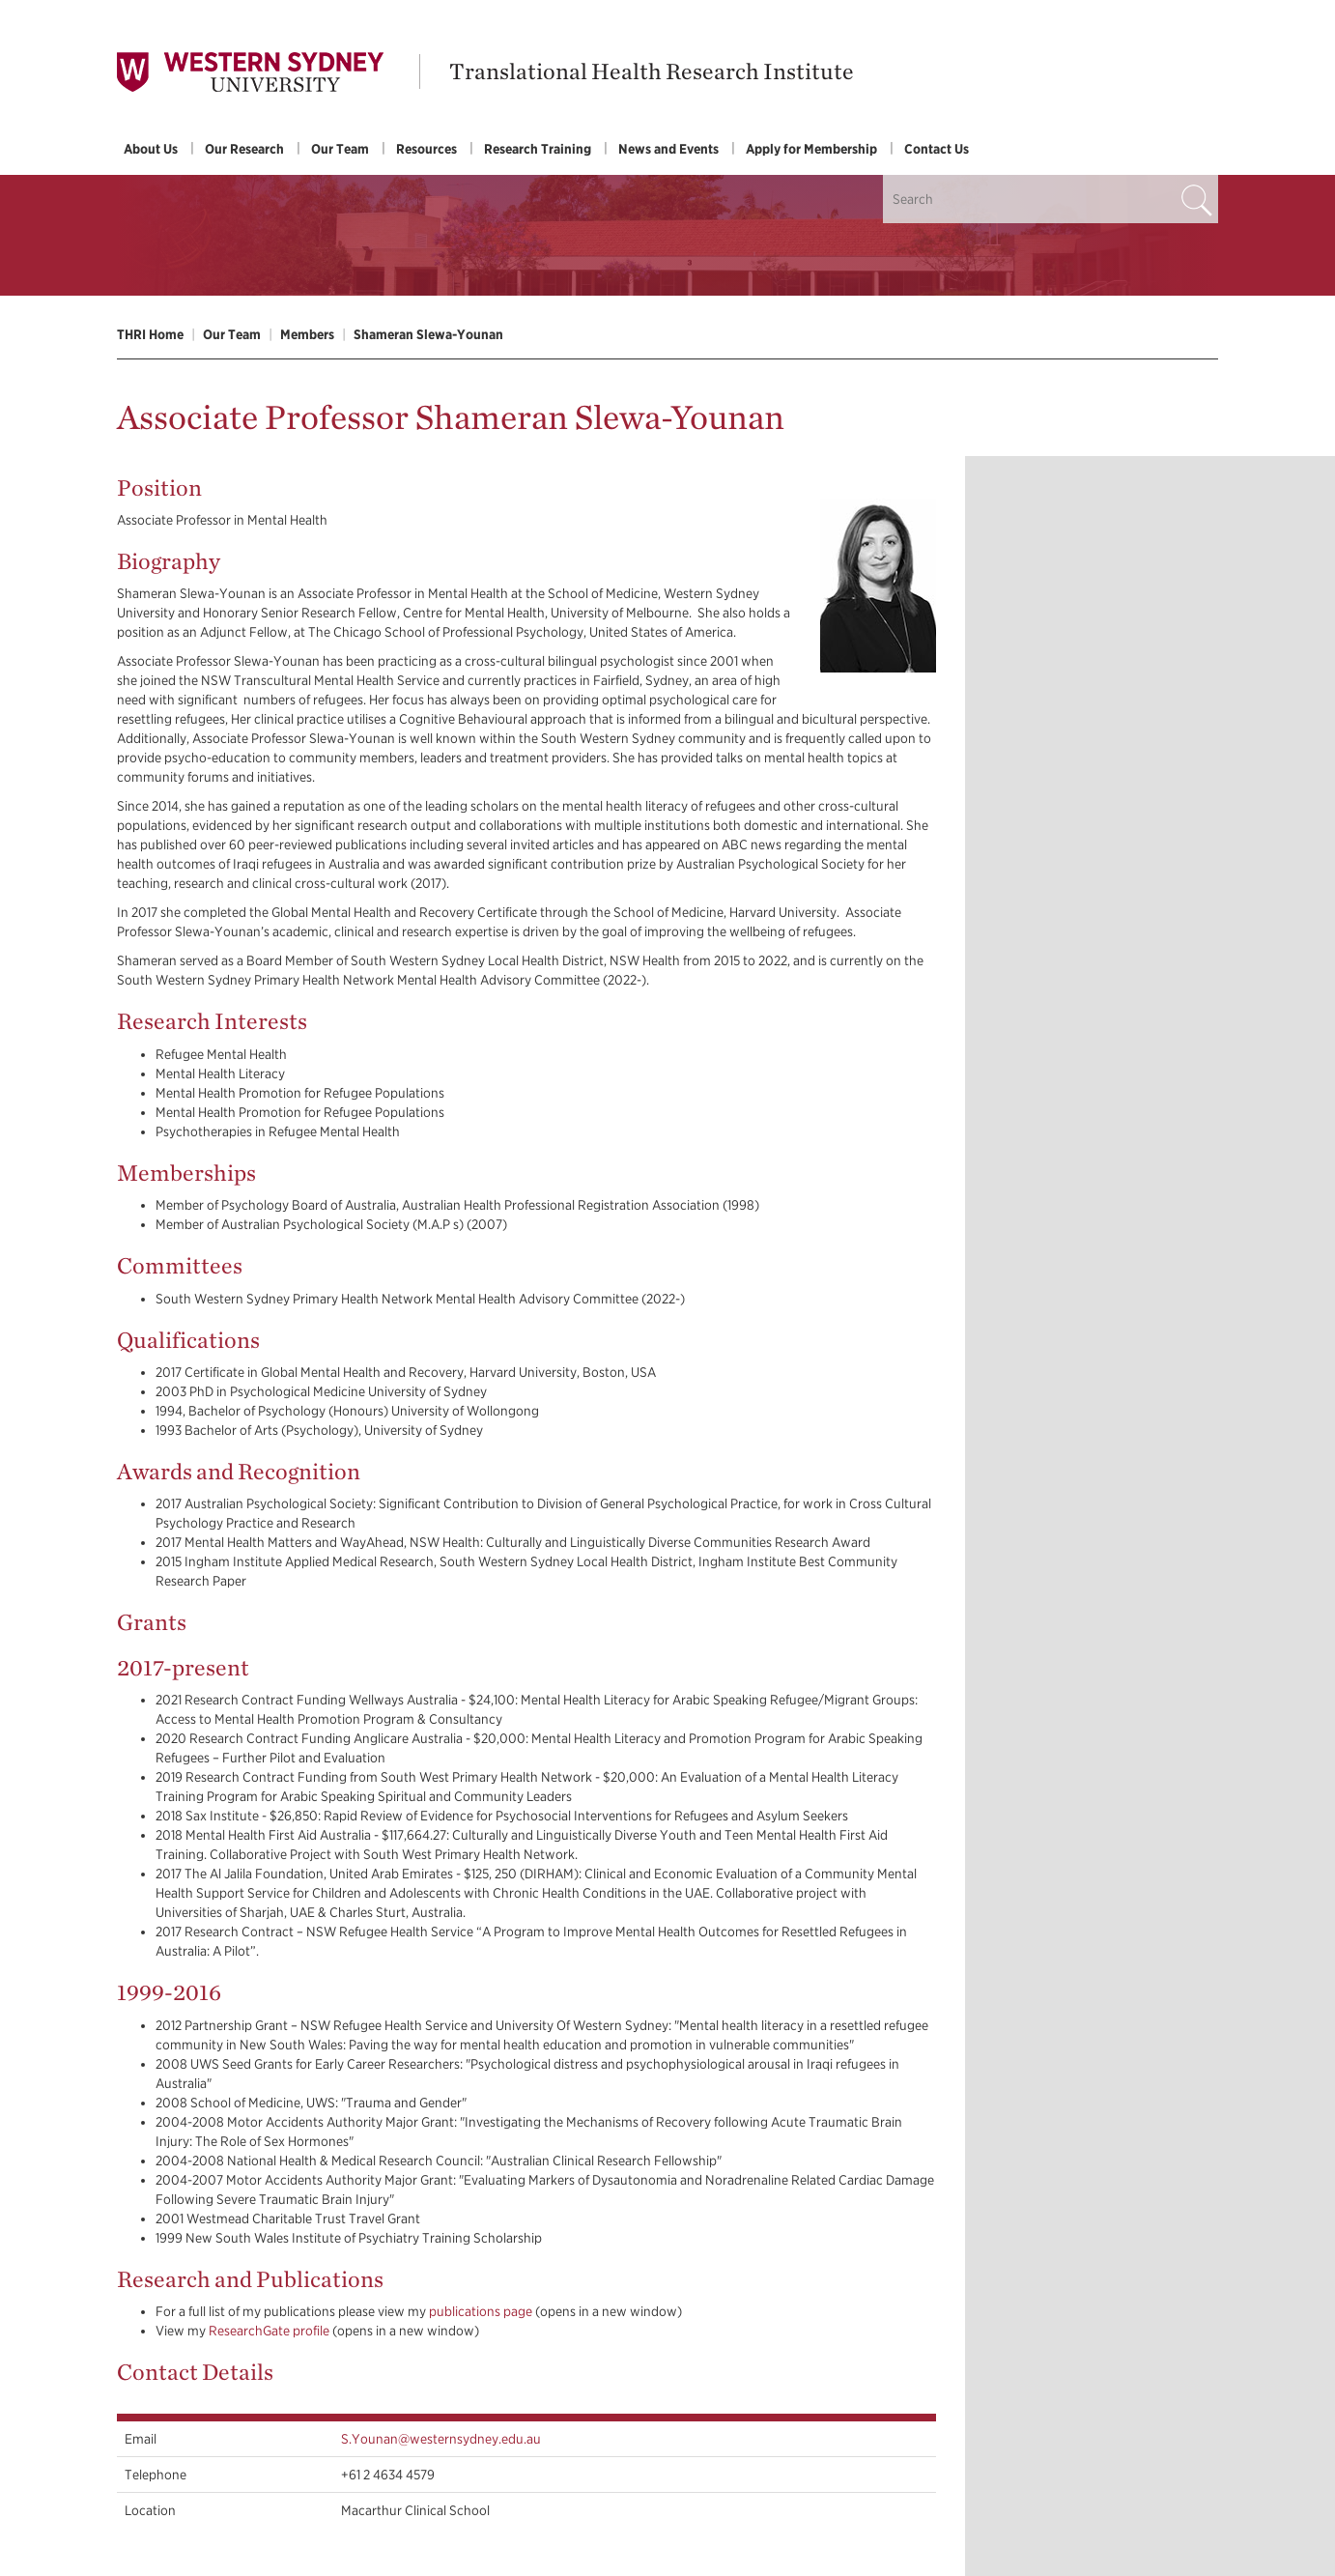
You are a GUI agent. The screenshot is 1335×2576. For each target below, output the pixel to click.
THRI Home (150, 334)
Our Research (244, 149)
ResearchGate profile (269, 2330)
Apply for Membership (811, 149)
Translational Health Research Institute (651, 71)
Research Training (537, 149)
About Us (151, 149)
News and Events (668, 149)
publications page (480, 2311)
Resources (426, 149)
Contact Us (936, 149)
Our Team (340, 149)
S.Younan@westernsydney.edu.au (441, 2439)
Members (307, 334)
